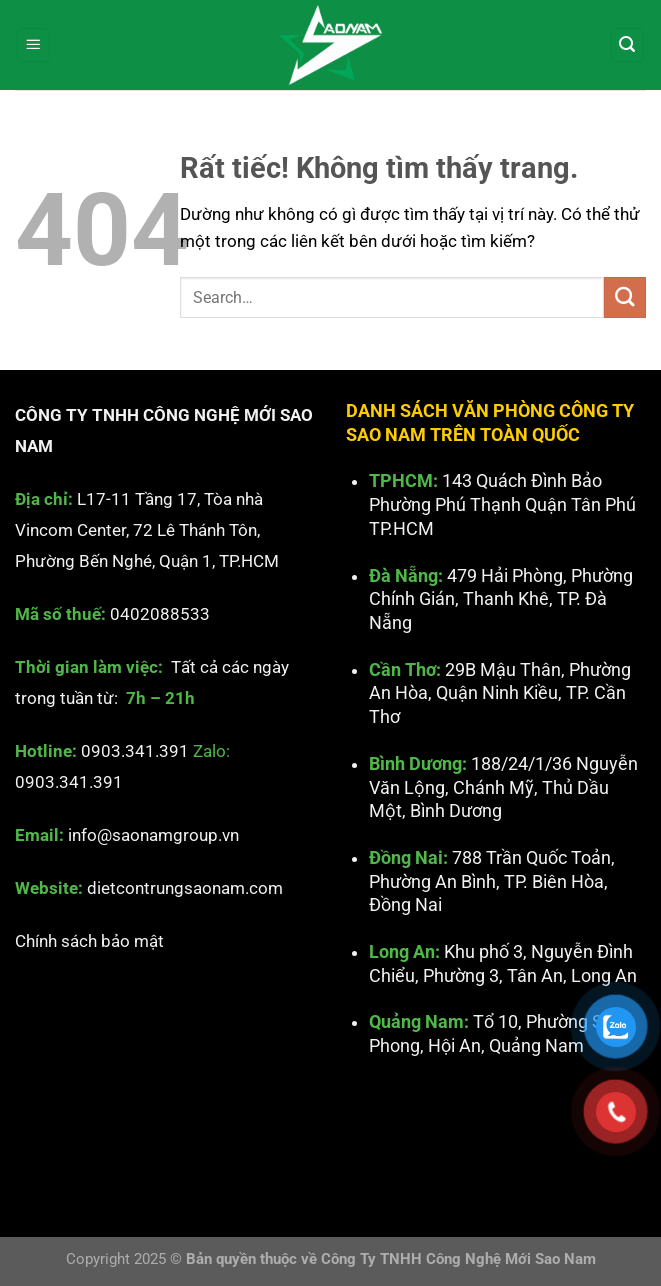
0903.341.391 (135, 751)
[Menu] (34, 45)
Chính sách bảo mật (89, 940)
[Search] (628, 45)
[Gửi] (625, 297)
